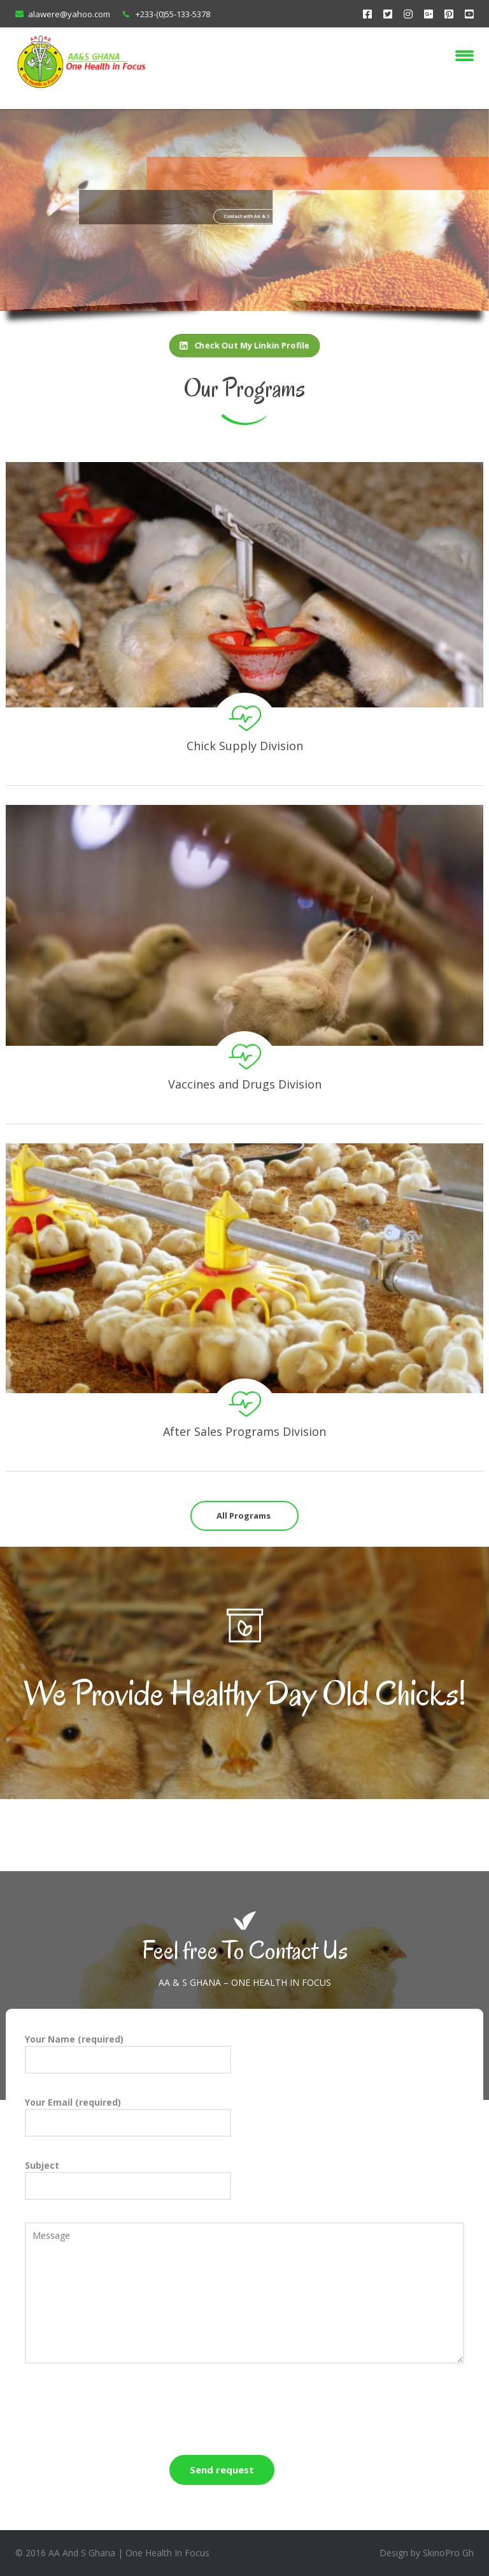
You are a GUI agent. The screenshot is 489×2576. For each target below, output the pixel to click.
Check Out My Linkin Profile (245, 345)
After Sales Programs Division (244, 1431)
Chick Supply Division (245, 745)
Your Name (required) (128, 2053)
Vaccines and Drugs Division (245, 1084)
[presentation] (121, 2411)
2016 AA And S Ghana (70, 2553)
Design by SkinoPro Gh (426, 2553)
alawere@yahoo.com (69, 14)
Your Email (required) (128, 2116)
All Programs (243, 1515)
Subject (128, 2179)
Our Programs (244, 388)
